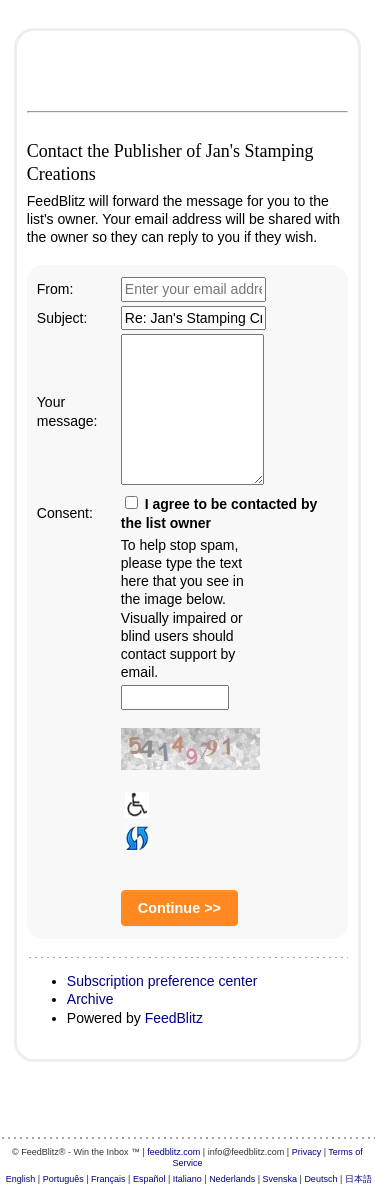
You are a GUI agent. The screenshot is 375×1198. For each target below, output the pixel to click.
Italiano (187, 1179)
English (21, 1179)
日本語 (358, 1179)
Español (149, 1179)
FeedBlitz (174, 1018)
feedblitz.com (173, 1152)
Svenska (280, 1179)
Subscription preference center (162, 981)
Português (63, 1179)
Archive (90, 999)
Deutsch (320, 1179)
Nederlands (232, 1179)
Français (108, 1179)
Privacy (307, 1152)
